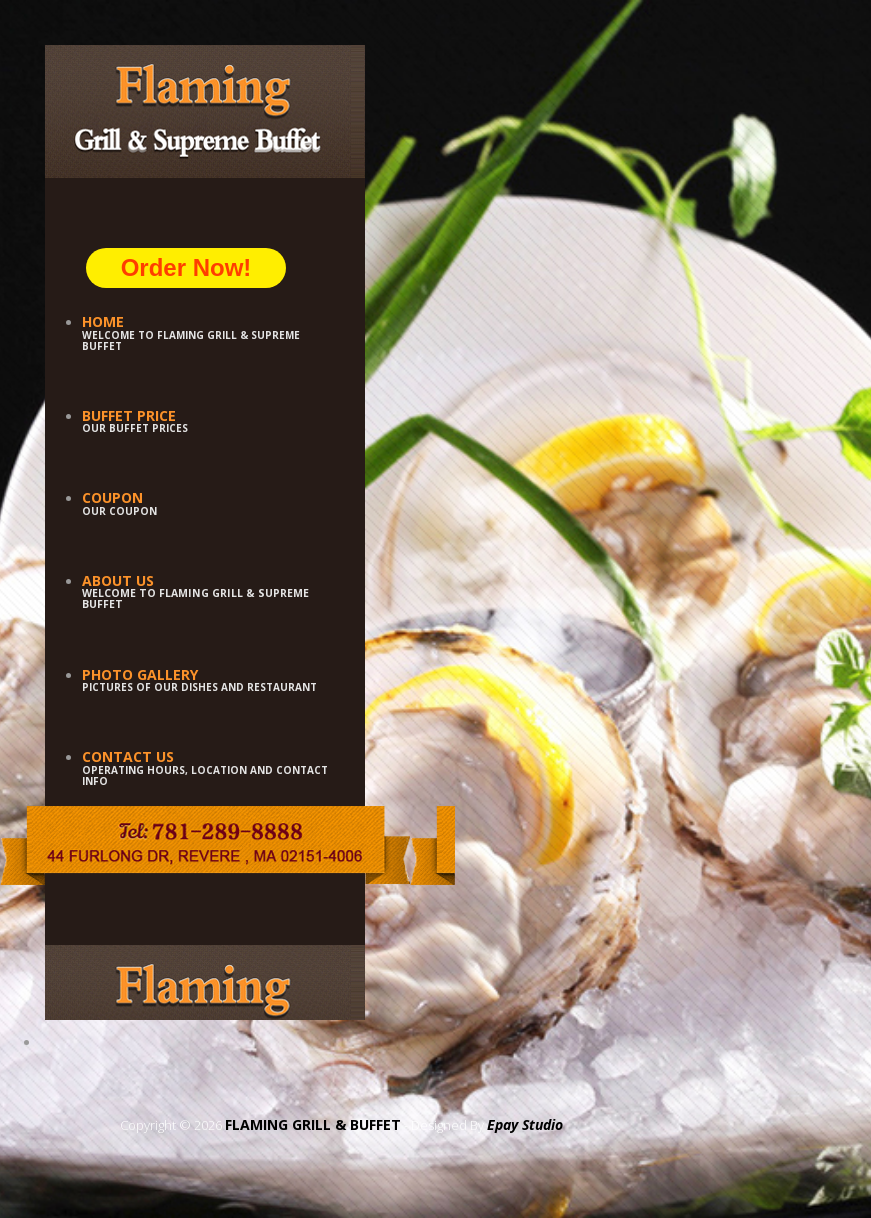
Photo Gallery (140, 674)
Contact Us (128, 756)
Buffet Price (129, 415)
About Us (118, 580)
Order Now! (186, 267)
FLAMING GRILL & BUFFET (313, 1124)
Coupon (112, 497)
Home (103, 321)
